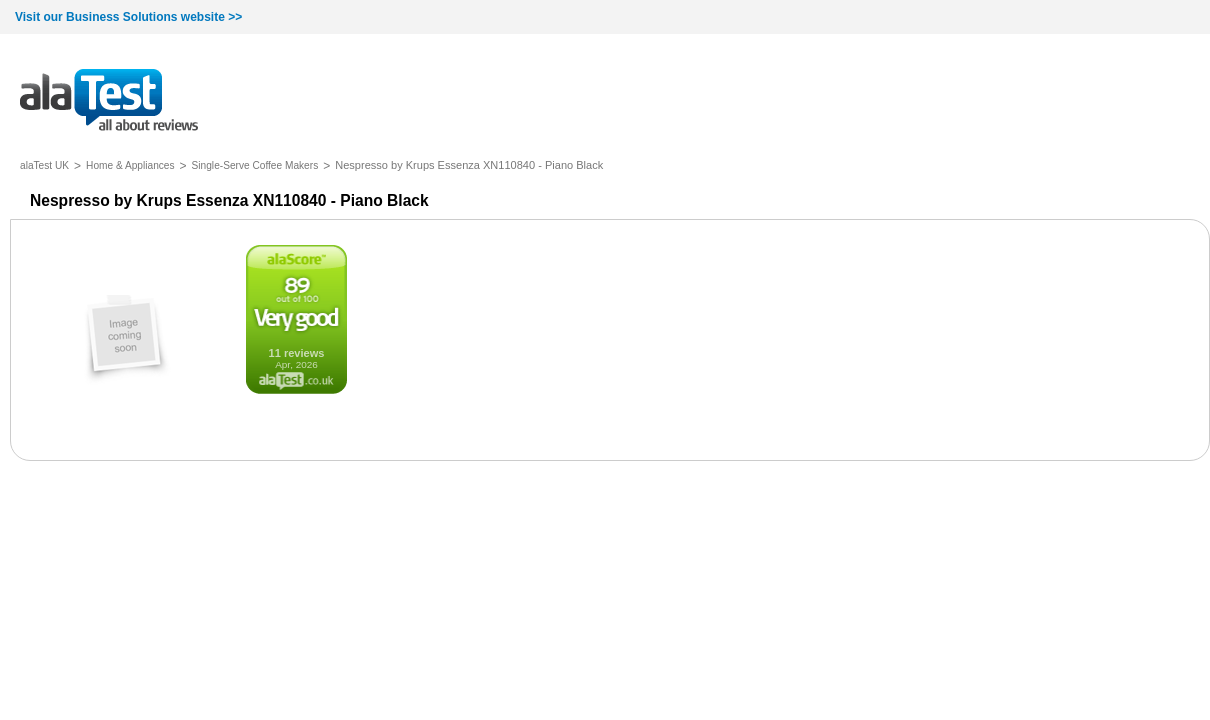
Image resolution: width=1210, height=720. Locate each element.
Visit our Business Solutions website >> (128, 17)
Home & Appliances (130, 165)
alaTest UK (44, 165)
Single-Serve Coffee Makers (255, 165)
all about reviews (109, 101)
